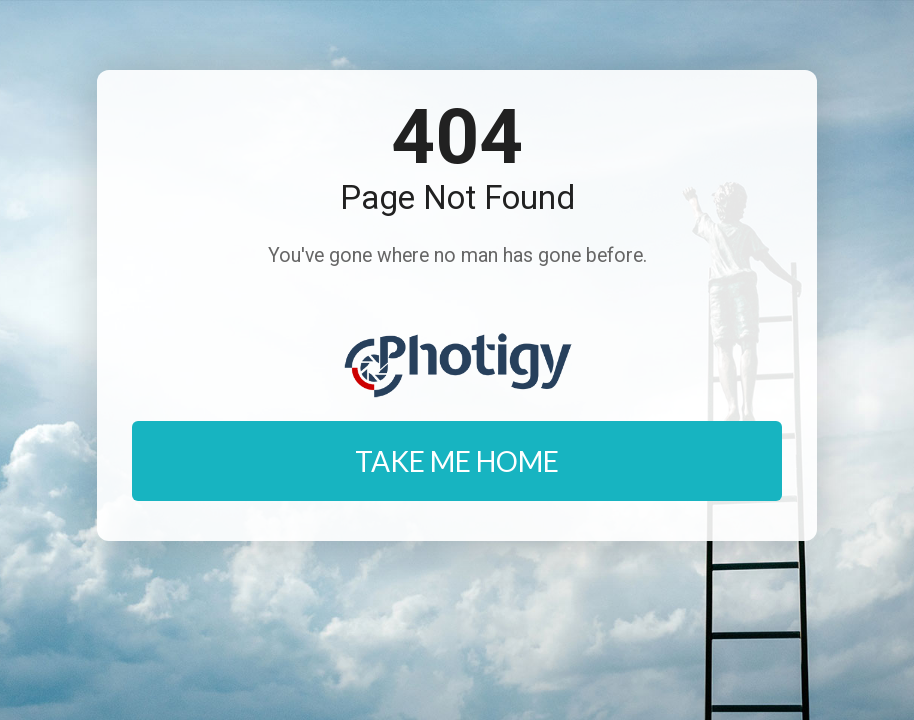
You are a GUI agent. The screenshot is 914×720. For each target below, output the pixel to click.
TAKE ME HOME (457, 461)
